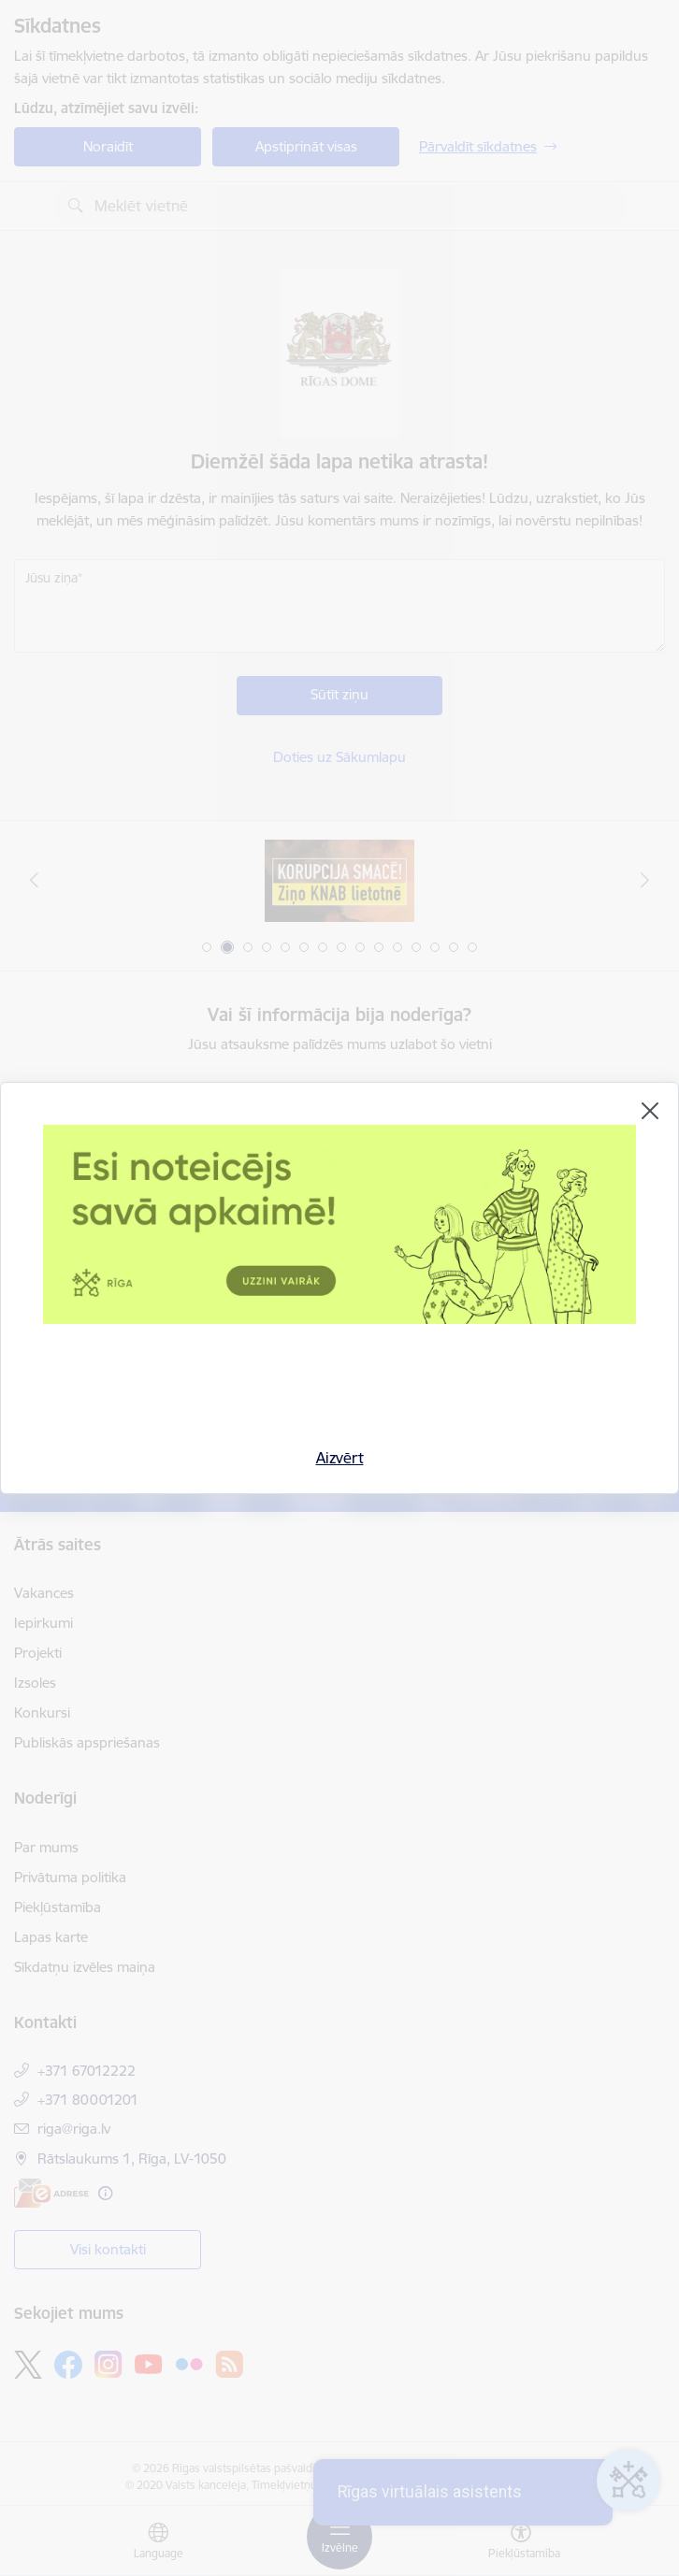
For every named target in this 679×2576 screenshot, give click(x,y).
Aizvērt (340, 1457)
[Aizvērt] (650, 1110)
